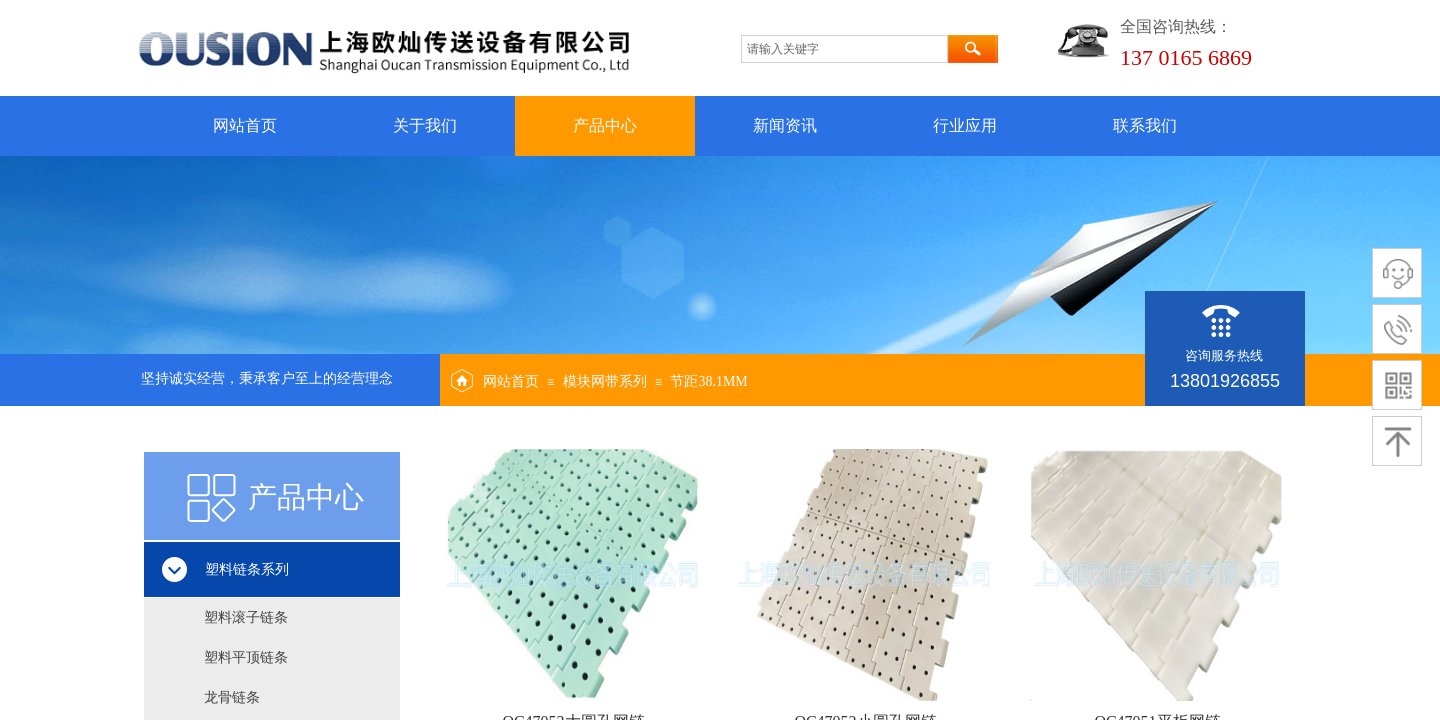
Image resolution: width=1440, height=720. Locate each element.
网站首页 (245, 125)
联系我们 (1145, 125)
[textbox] (844, 49)
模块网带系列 (605, 381)
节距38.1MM (708, 381)
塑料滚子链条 (246, 617)
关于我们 (425, 125)
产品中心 (605, 125)
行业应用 (965, 125)
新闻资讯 (785, 125)
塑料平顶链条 (246, 657)
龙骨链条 (232, 697)
